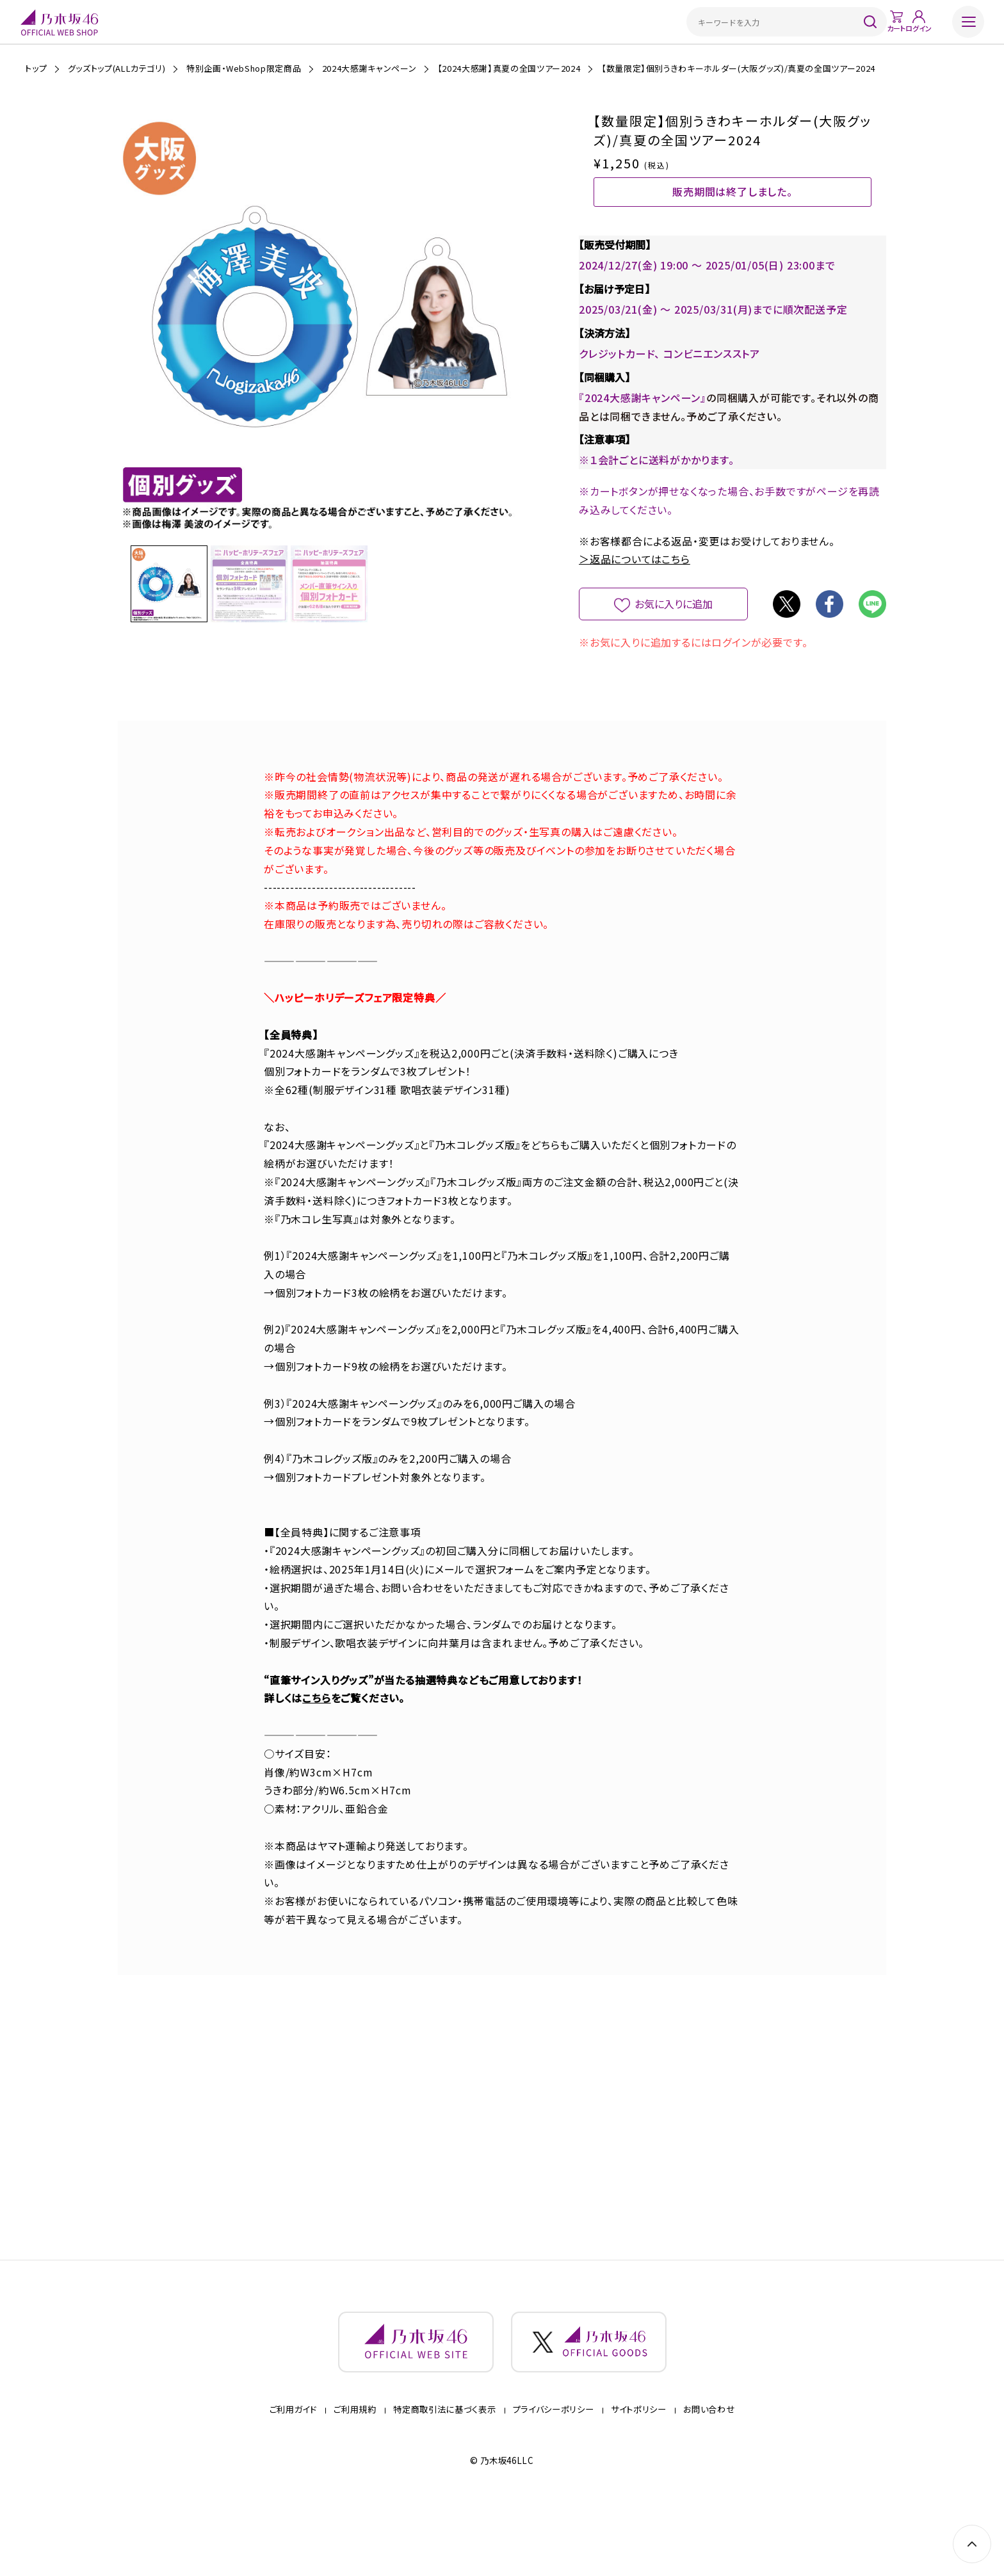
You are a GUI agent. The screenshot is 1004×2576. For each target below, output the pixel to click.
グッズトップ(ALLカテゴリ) (117, 68)
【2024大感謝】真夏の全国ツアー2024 (509, 68)
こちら (316, 1732)
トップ (36, 68)
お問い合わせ (708, 2468)
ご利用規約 (355, 2468)
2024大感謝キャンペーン (369, 68)
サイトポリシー (639, 2468)
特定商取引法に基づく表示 (444, 2468)
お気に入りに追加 (673, 637)
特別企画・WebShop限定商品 (243, 68)
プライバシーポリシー (553, 2468)
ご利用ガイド (293, 2468)
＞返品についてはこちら (634, 593)
